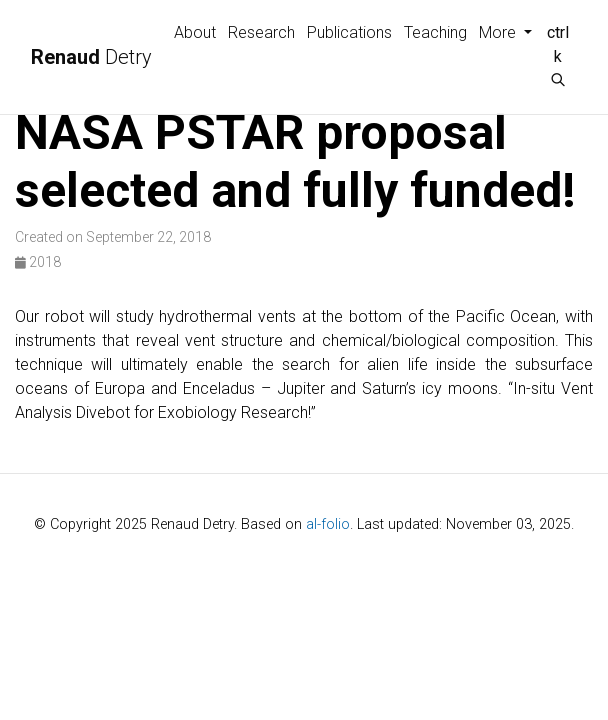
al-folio (328, 524)
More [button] (499, 32)
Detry (91, 57)
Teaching (435, 32)
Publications (349, 32)
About (195, 32)
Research (261, 32)
